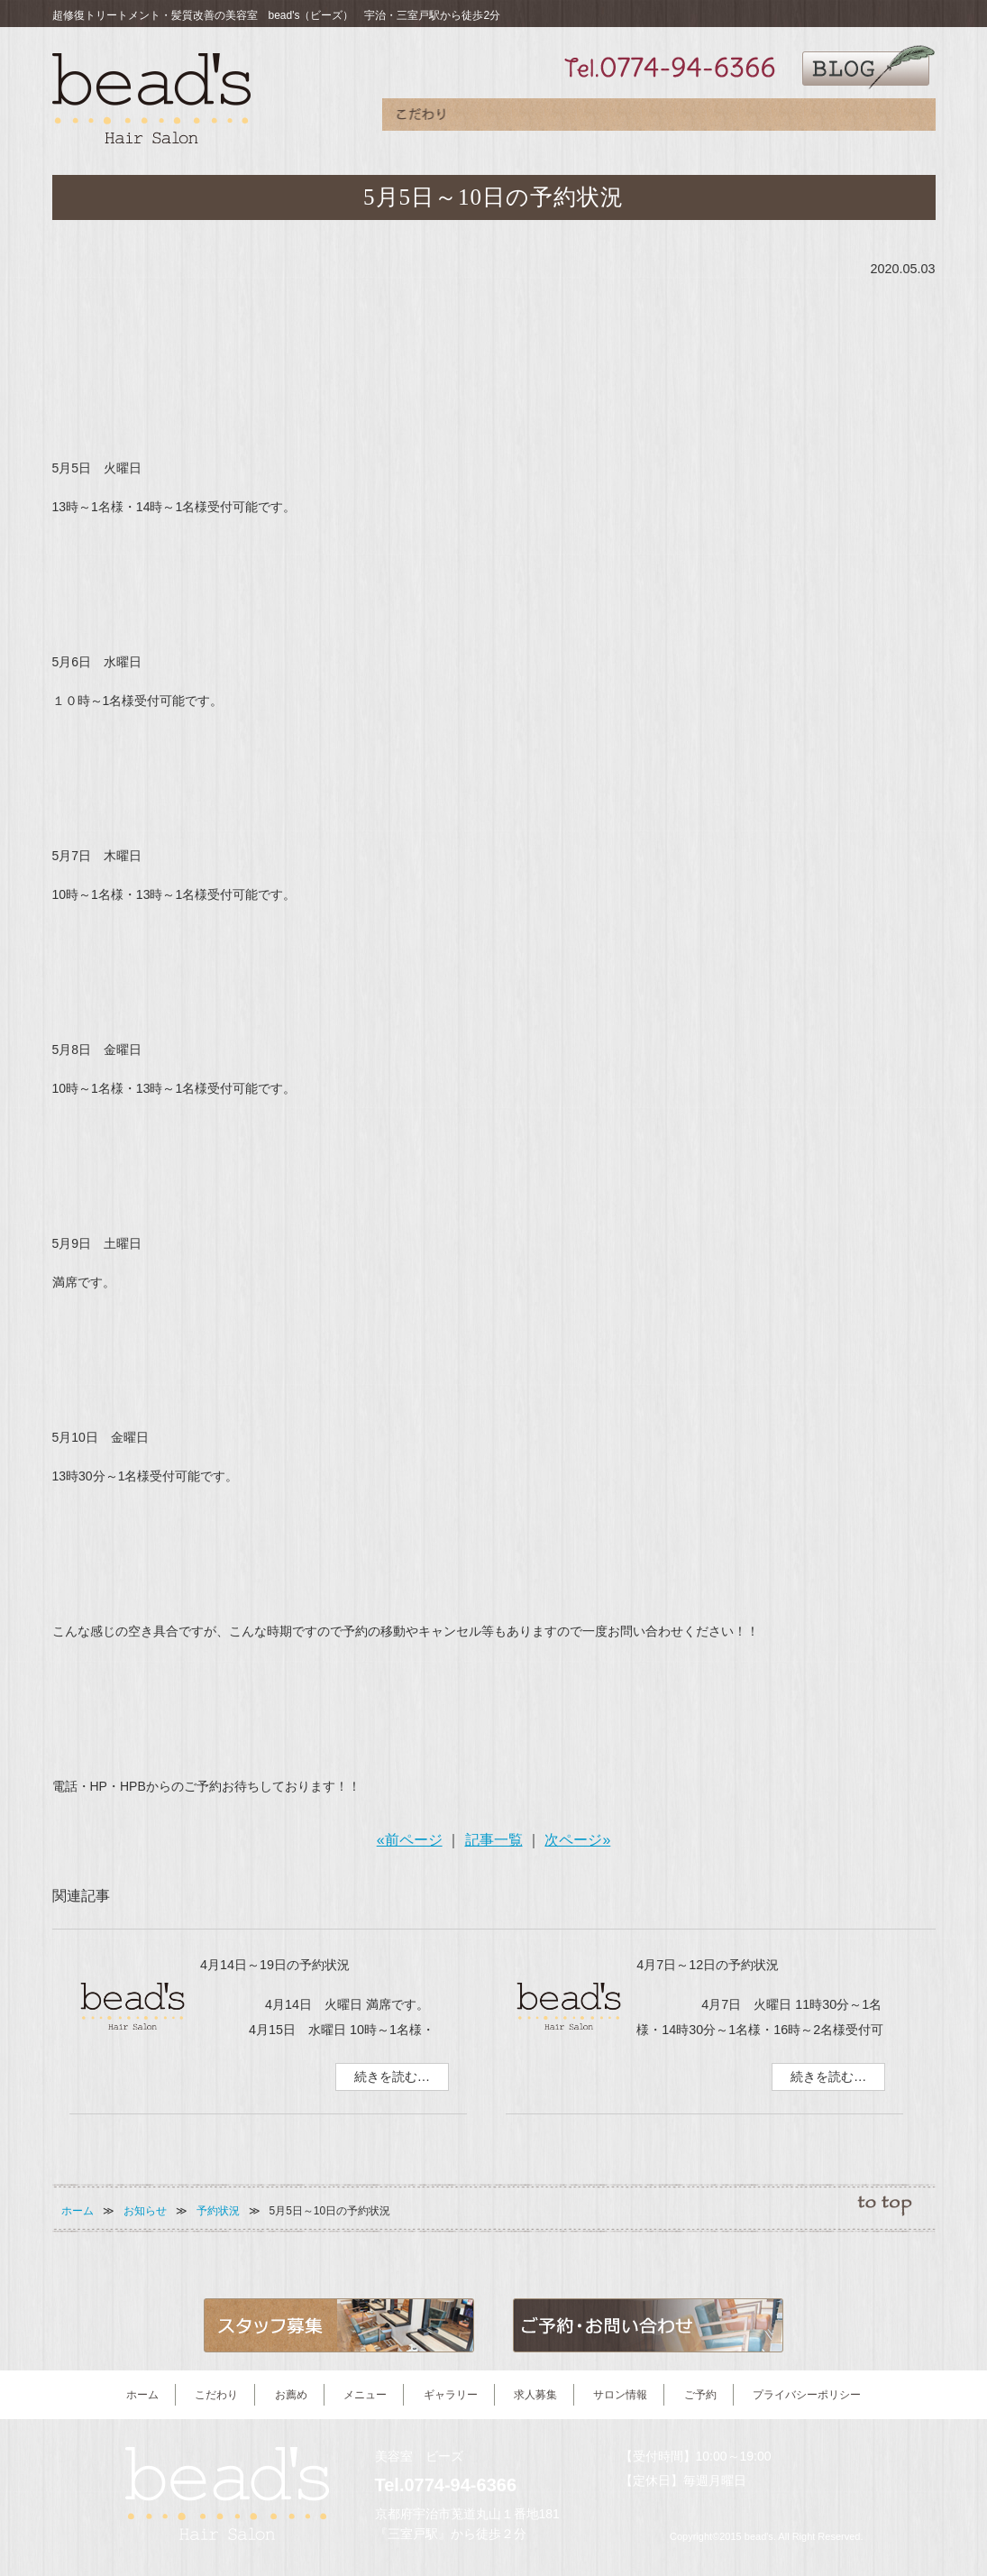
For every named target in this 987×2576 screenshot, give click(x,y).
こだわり (421, 118)
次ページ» (577, 1839)
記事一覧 (494, 1839)
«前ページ (410, 1839)
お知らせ (145, 2211)
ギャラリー (656, 118)
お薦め (500, 118)
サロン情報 (817, 118)
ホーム (77, 2211)
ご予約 (895, 118)
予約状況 (218, 2211)
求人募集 (737, 118)
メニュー (578, 118)
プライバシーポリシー (807, 2394)
